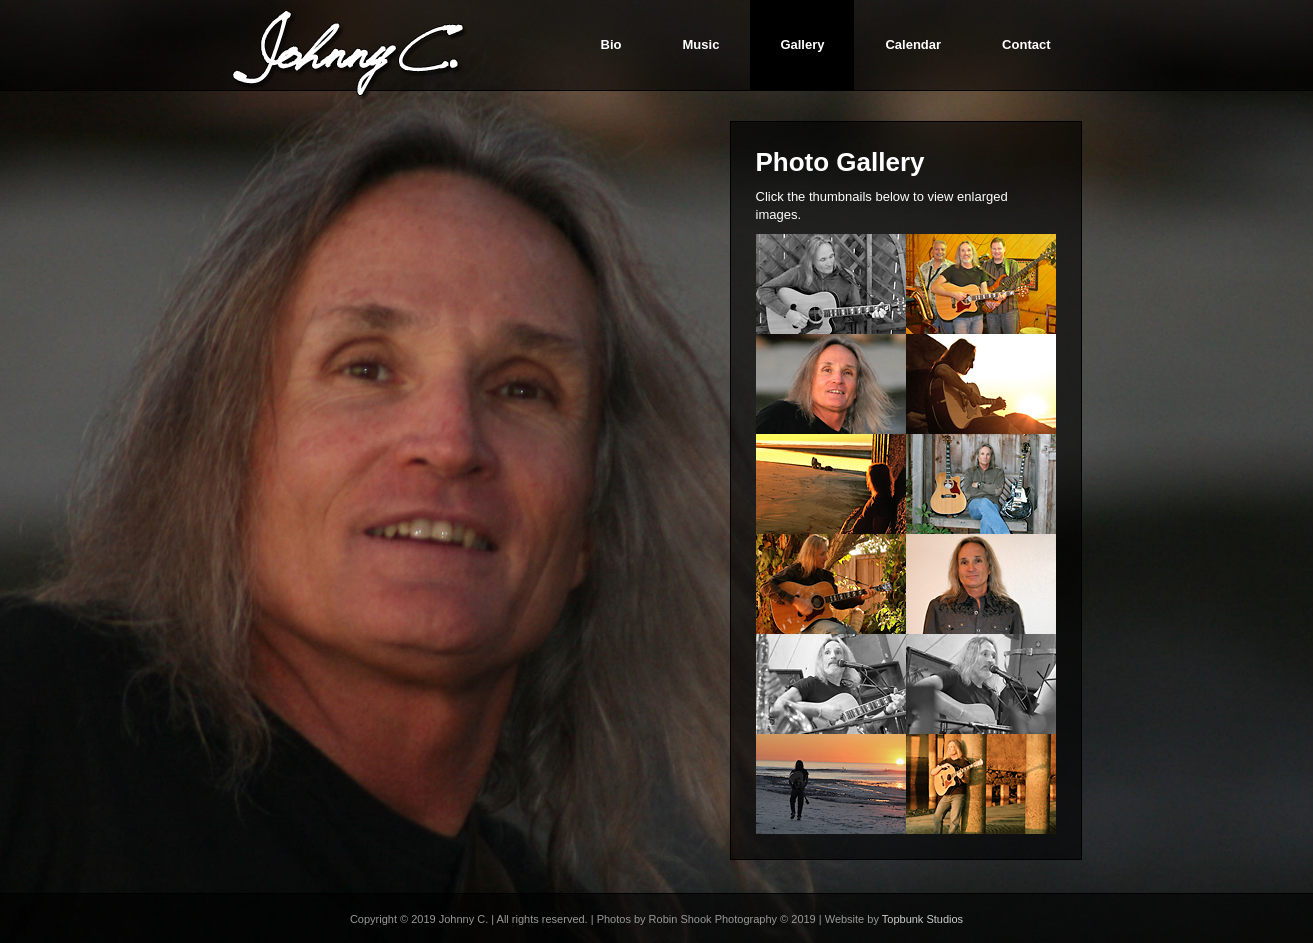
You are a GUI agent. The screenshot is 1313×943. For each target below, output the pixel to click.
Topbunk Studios (922, 919)
